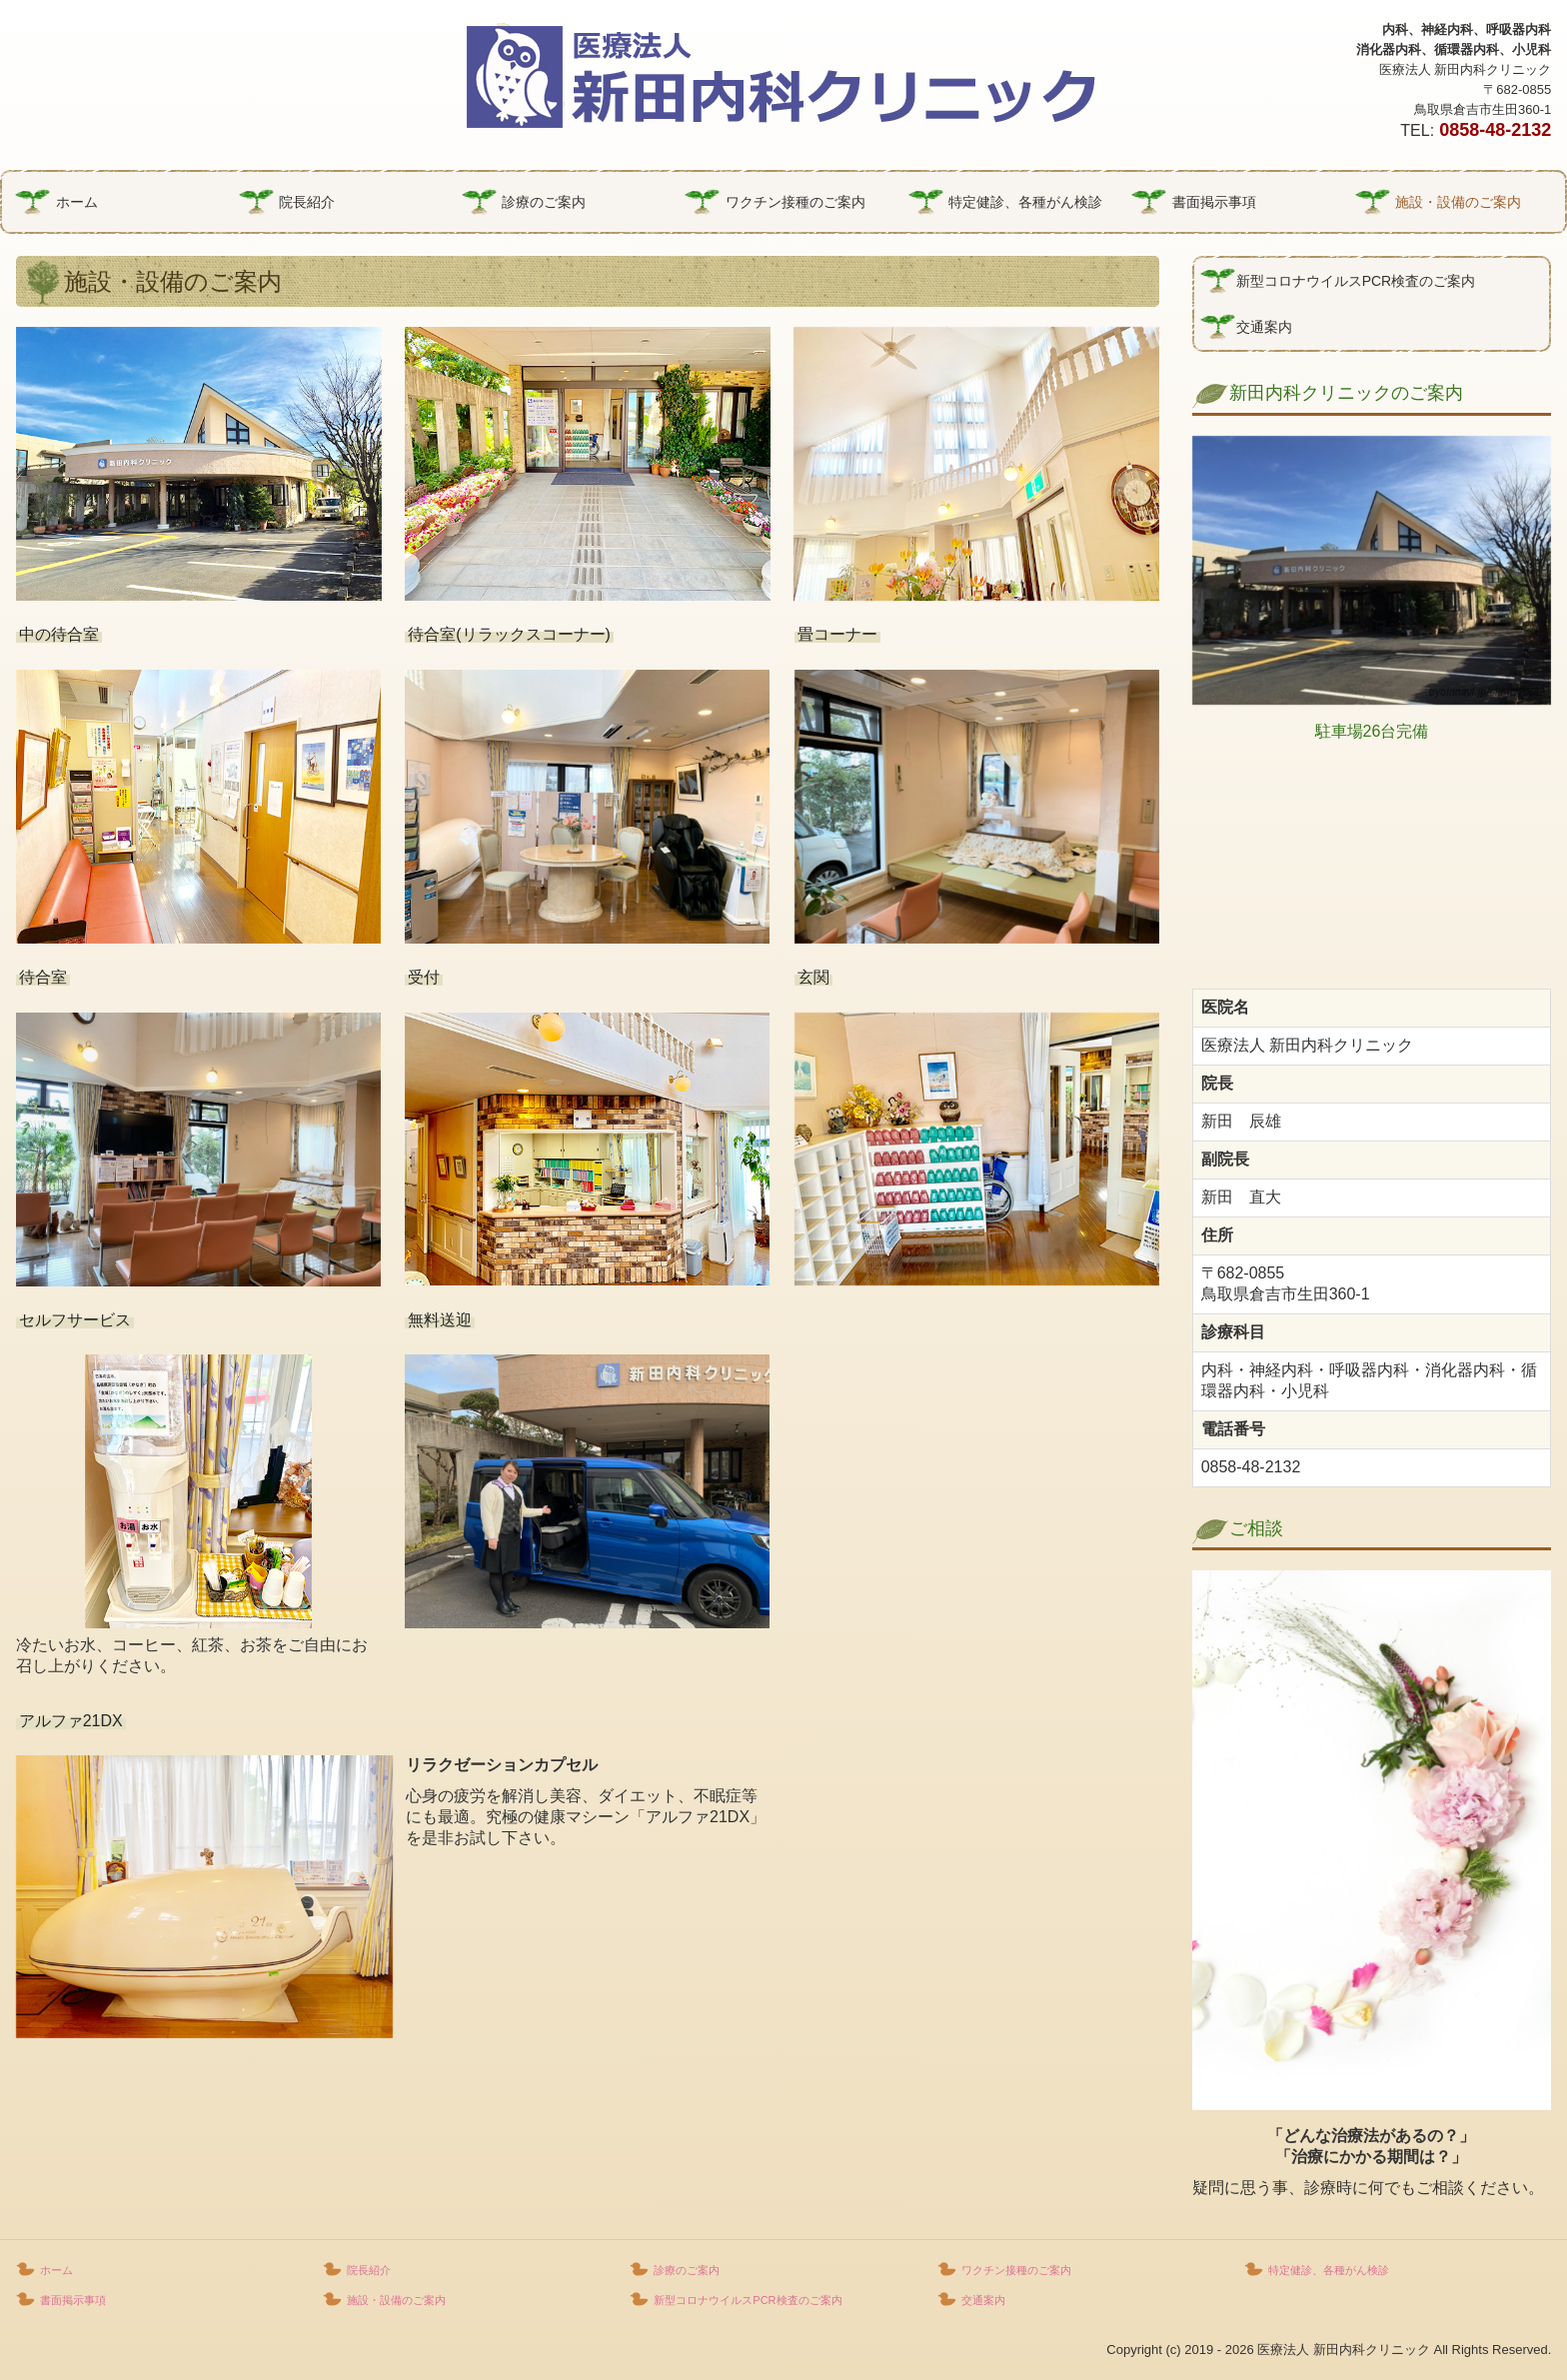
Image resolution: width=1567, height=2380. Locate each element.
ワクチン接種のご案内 (795, 202)
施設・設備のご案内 (1458, 202)
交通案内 (1264, 327)
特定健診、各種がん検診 (1025, 202)
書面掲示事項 (1214, 202)
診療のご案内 (544, 202)
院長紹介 (307, 202)
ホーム (77, 202)
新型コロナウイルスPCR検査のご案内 (1356, 281)
